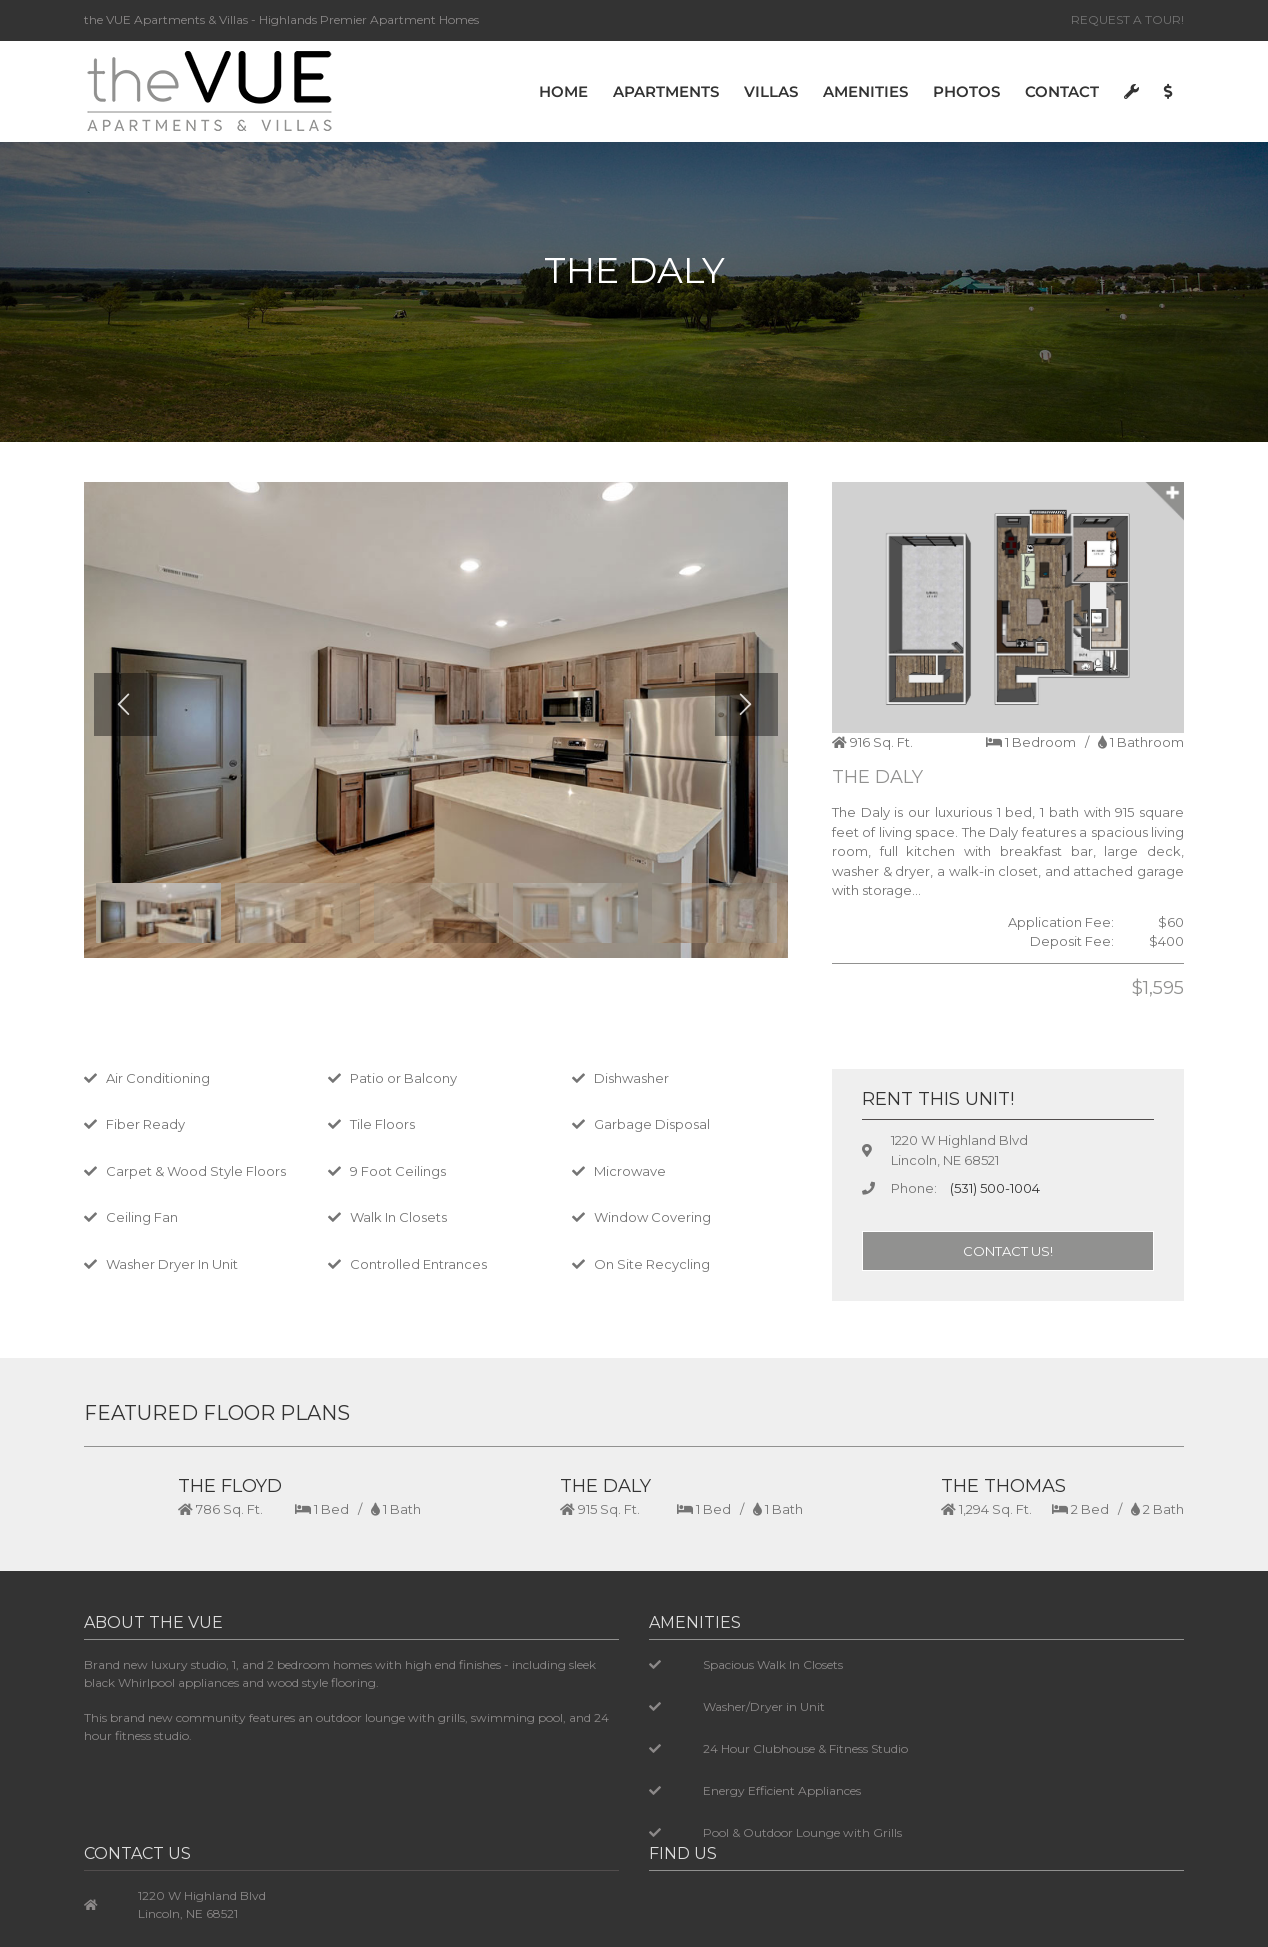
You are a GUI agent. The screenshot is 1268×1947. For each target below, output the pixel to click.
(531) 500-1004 (995, 1188)
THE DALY (605, 1486)
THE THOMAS (1003, 1486)
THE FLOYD (230, 1486)
